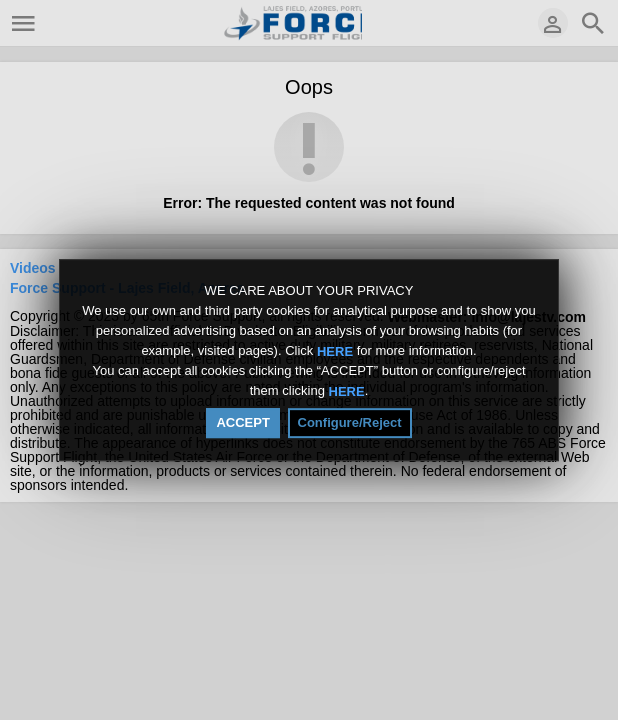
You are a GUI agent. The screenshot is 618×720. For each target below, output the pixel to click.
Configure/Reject (350, 422)
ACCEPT (242, 422)
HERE (335, 350)
